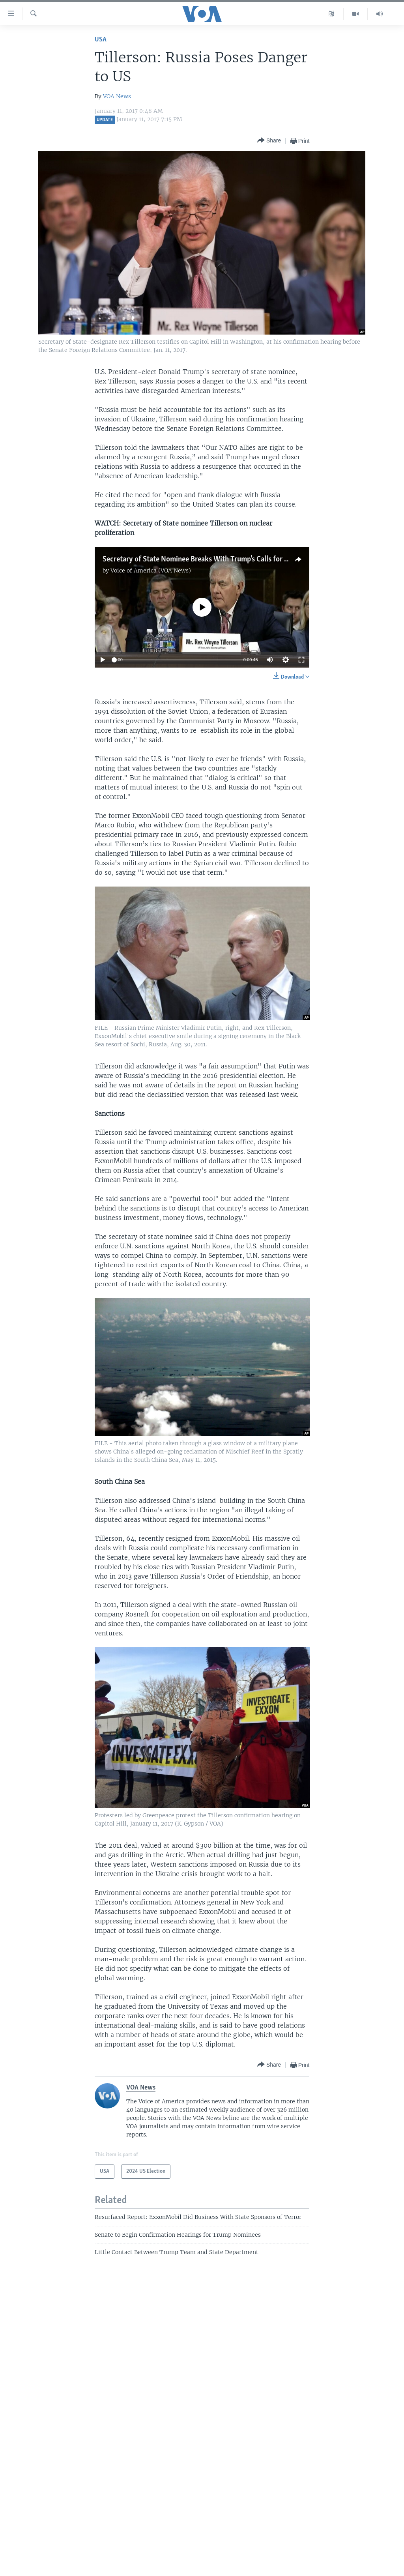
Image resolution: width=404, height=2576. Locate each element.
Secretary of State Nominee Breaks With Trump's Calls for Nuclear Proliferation (226, 559)
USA (101, 39)
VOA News (117, 96)
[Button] (269, 140)
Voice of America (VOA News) (150, 570)
